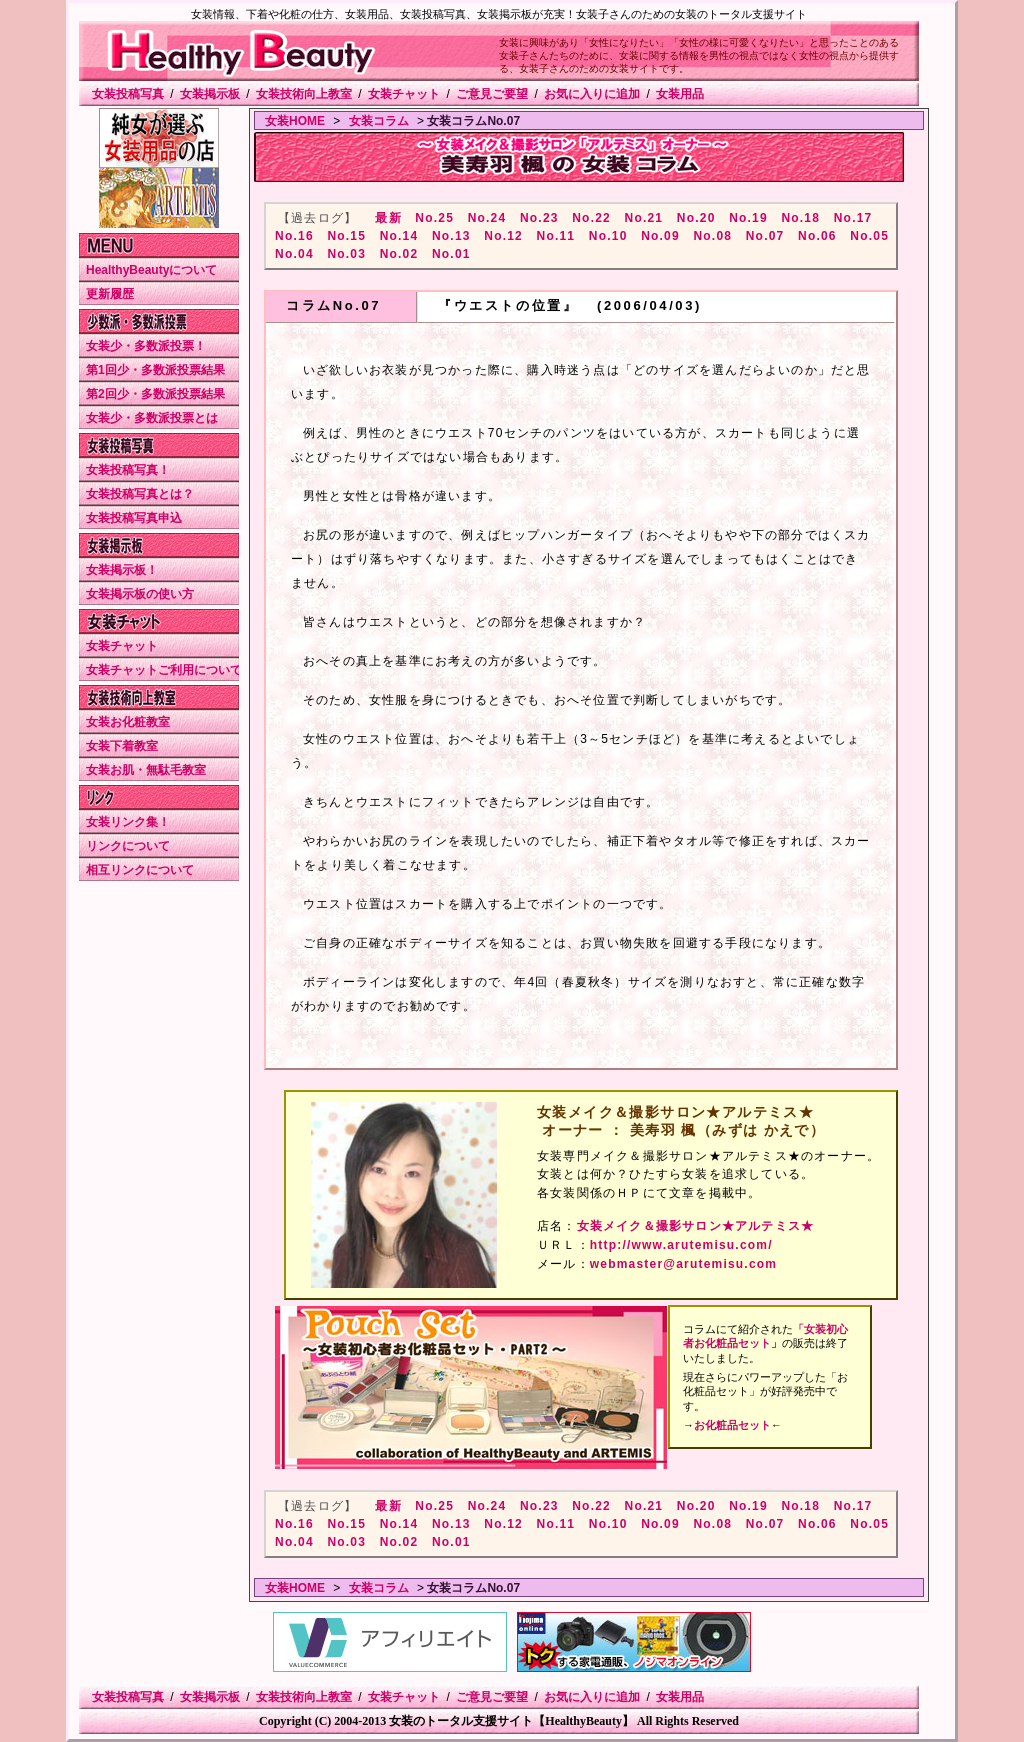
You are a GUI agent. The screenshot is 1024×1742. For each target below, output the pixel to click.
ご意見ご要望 (492, 94)
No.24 (487, 218)
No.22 (591, 218)
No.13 (451, 236)
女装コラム (379, 121)
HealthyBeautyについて (151, 270)
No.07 (765, 236)
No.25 (434, 218)
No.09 (660, 236)
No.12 (503, 236)
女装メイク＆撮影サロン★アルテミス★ (696, 1226)
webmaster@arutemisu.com (683, 1264)
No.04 (294, 254)
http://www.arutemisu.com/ (681, 1245)
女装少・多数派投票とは (152, 418)
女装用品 (680, 94)
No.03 (346, 254)
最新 (388, 218)
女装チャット (404, 94)
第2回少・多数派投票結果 (155, 394)
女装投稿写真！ (128, 470)
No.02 (399, 254)
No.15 (346, 236)
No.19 (748, 218)
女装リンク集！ (128, 822)
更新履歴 (110, 294)
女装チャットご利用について (164, 670)
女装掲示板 (210, 94)
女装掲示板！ (122, 570)
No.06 (817, 236)
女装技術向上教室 (304, 94)
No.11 (556, 236)
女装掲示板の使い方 (140, 594)
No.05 (869, 236)
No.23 (539, 218)
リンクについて (128, 846)
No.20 (696, 218)
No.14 (399, 236)
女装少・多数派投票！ (146, 346)
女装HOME (295, 121)
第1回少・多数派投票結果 (155, 370)
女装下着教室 (122, 746)
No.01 (451, 254)
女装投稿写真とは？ (140, 494)
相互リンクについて (140, 870)
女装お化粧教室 (128, 722)
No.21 (644, 218)
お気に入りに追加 (592, 94)
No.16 (294, 236)
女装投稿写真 (128, 94)
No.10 (608, 236)
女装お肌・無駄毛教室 (146, 770)
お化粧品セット (732, 1425)
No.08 (712, 236)
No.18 (800, 218)
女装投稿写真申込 (134, 518)
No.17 (853, 218)
